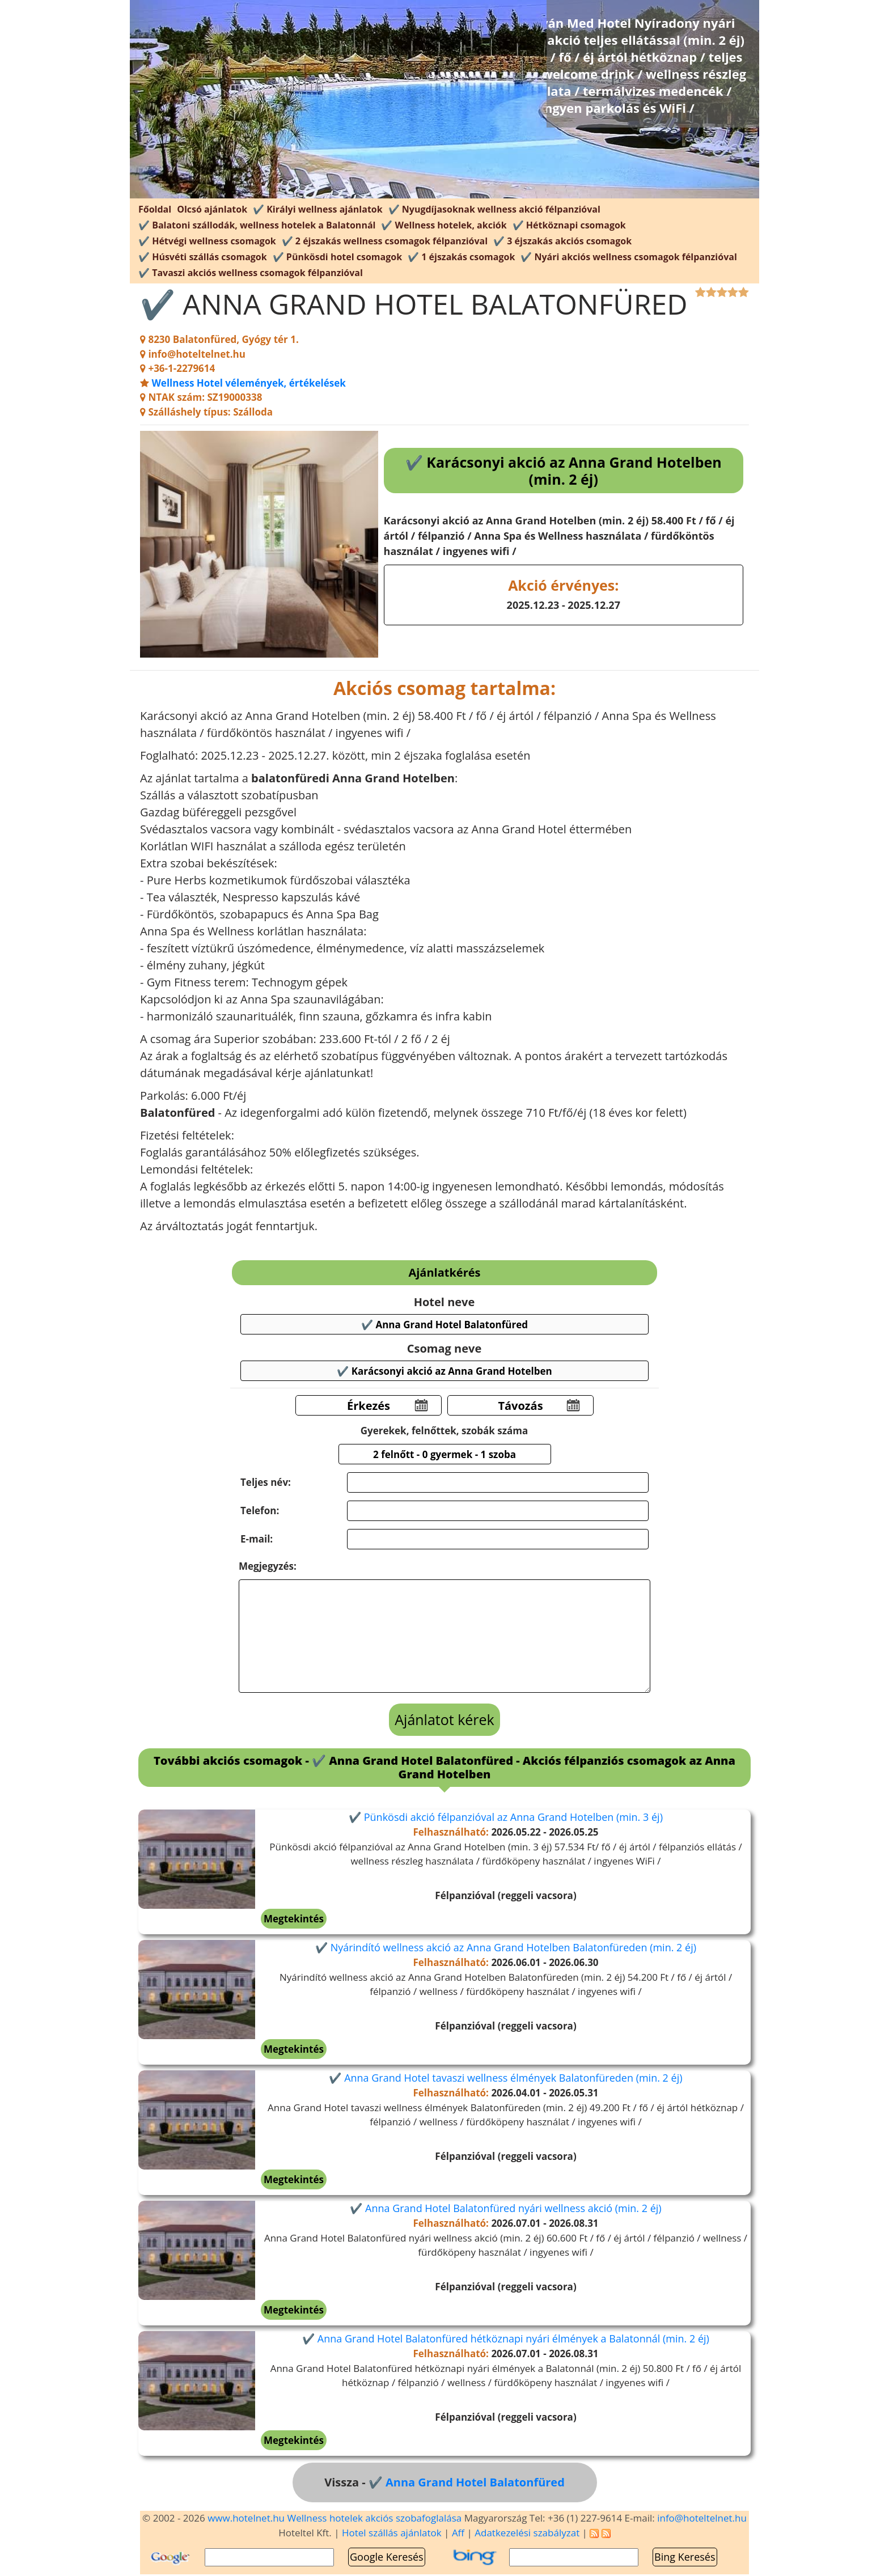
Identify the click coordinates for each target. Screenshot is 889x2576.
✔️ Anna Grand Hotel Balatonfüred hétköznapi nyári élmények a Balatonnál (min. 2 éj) (505, 2338)
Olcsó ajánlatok (212, 209)
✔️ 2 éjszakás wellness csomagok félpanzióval (385, 241)
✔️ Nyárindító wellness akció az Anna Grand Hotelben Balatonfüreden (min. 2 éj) (505, 1947)
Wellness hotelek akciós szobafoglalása (374, 2517)
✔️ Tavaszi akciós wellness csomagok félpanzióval (250, 272)
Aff (458, 2532)
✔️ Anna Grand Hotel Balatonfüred (467, 2482)
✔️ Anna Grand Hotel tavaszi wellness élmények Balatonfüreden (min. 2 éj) (505, 2077)
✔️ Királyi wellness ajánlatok (318, 209)
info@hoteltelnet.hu (702, 2517)
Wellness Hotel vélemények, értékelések (248, 382)
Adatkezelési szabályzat (527, 2532)
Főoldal (154, 209)
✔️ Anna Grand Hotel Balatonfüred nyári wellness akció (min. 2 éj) (505, 2208)
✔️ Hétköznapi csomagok (569, 225)
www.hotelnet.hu (246, 2517)
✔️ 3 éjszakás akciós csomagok (562, 241)
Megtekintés (294, 1918)
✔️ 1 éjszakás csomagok (461, 257)
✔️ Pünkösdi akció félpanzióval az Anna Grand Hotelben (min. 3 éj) (506, 1817)
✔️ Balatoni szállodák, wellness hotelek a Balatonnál (256, 225)
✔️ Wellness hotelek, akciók (443, 225)
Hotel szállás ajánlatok (392, 2532)
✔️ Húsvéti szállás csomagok (202, 257)
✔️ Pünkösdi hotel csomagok (337, 257)
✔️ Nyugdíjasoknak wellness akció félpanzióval (494, 209)
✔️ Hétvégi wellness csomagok (207, 241)
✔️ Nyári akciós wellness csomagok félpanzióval (628, 257)
